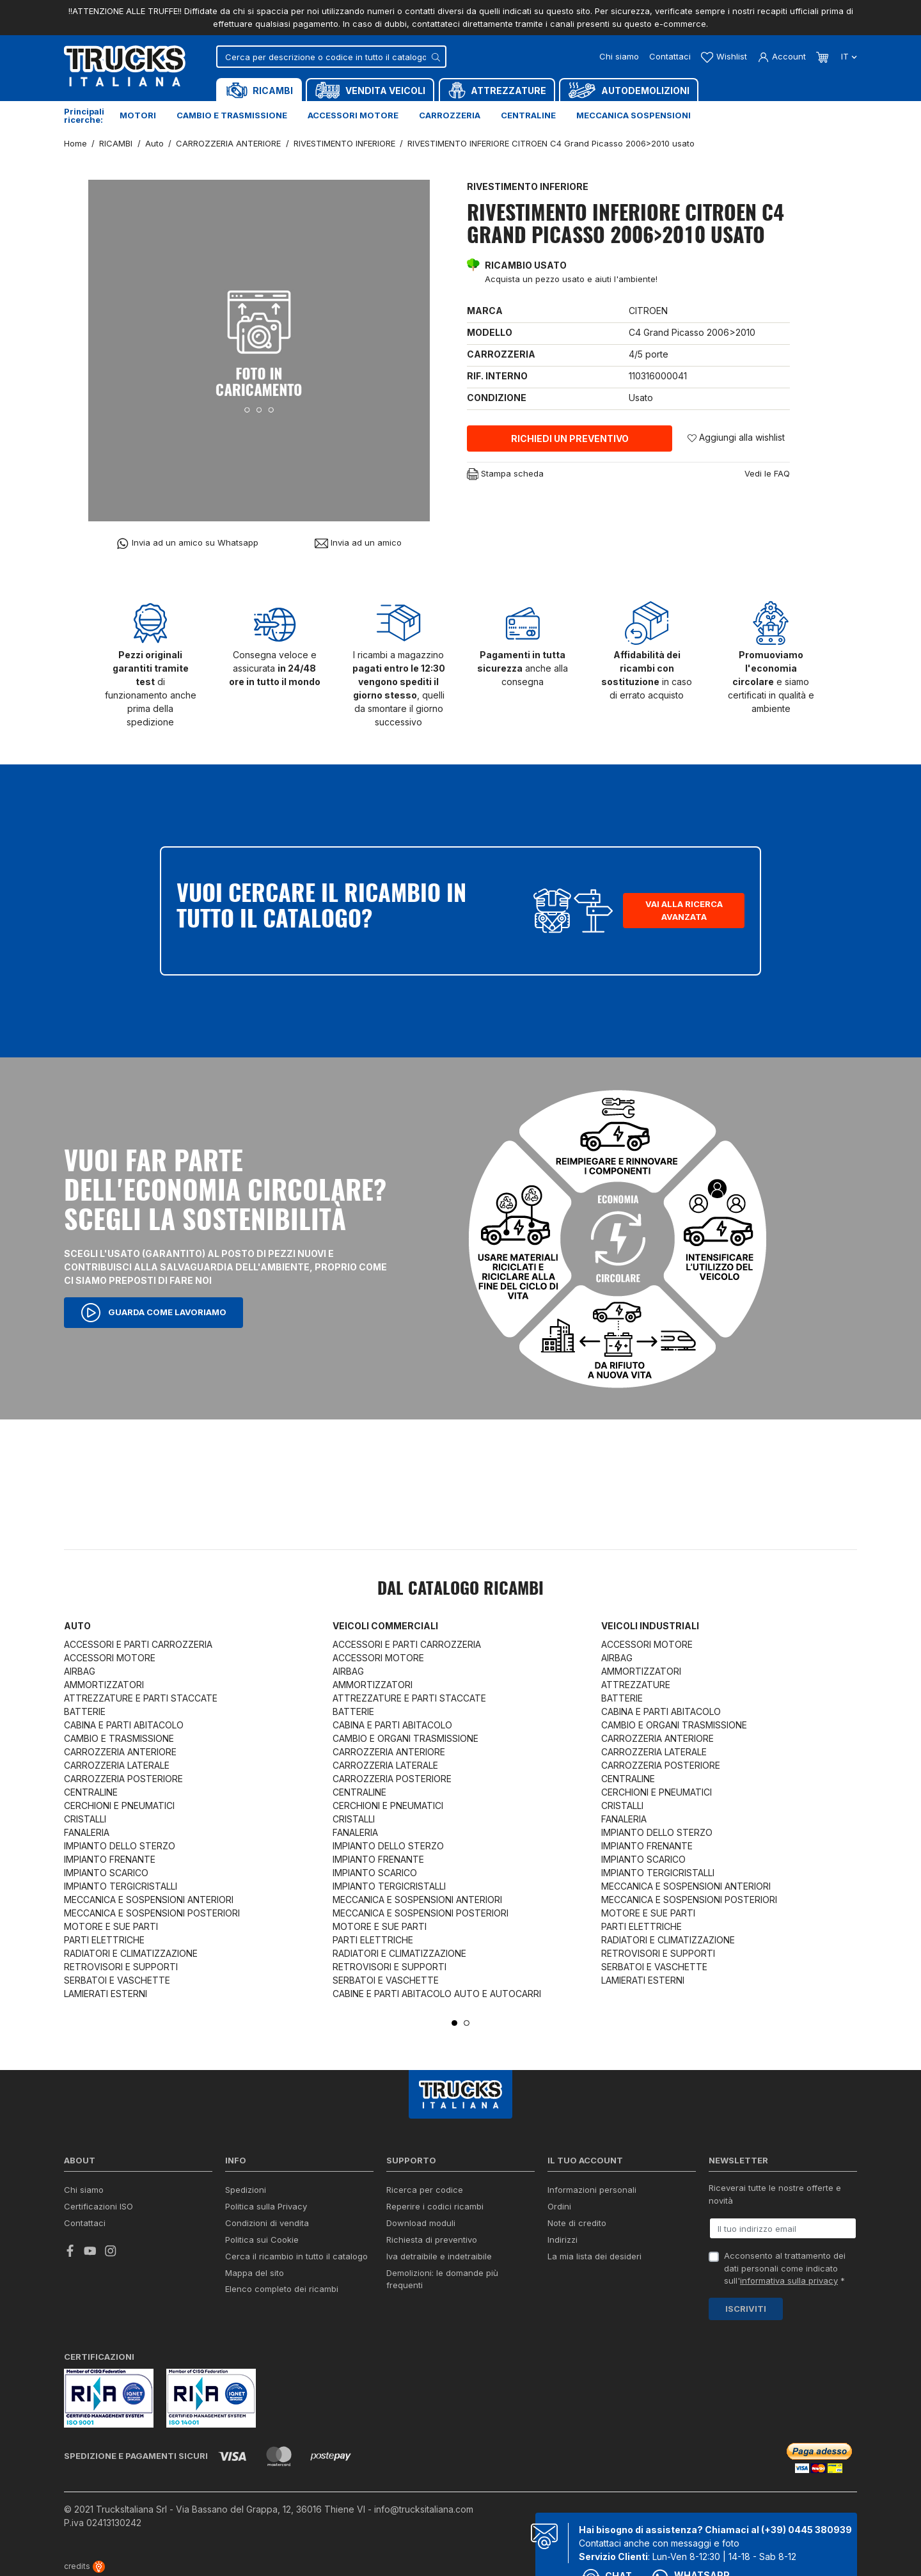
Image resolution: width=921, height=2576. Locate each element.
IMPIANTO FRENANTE (109, 1859)
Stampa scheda (505, 474)
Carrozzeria (449, 115)
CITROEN (648, 310)
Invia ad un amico (358, 542)
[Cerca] (331, 56)
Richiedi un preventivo (570, 438)
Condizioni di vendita (267, 2223)
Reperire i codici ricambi (435, 2206)
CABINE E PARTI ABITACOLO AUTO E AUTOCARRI (437, 1993)
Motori (138, 115)
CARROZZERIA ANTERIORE (120, 1751)
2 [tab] (466, 2023)
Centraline (528, 115)
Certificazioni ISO (98, 2206)
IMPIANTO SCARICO (106, 1872)
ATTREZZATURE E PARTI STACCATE (140, 1698)
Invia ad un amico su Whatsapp (187, 543)
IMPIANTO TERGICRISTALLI (120, 1886)
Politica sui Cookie (262, 2239)
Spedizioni (245, 2190)
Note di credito (576, 2223)
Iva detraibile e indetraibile (439, 2256)
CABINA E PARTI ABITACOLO (124, 1724)
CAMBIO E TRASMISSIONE (119, 1738)
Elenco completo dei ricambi (281, 2289)
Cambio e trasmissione (232, 115)
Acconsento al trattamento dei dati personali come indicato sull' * (785, 2268)
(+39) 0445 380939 (806, 2529)
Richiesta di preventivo (431, 2239)
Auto (77, 1625)
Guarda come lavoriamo (153, 1312)
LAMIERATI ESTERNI (105, 1993)
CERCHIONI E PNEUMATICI (119, 1805)
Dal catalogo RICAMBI (460, 1589)
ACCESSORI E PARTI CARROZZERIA (138, 1644)
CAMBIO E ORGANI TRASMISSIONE (405, 1738)
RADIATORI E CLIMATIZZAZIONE (131, 1953)
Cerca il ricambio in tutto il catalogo (296, 2256)
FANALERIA (86, 1832)
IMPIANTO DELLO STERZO (119, 1845)
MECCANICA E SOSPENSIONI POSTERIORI (152, 1913)
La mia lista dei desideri (594, 2256)
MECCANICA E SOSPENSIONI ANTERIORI (148, 1899)
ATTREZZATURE (635, 1684)
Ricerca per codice (424, 2190)
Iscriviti (745, 2308)
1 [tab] (454, 2023)
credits (84, 2566)
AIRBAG (79, 1671)
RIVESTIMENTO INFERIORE (527, 186)
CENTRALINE (91, 1792)
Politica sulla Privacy (266, 2206)
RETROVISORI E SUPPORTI (121, 1966)
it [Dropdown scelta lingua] (847, 56)
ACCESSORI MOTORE (109, 1657)
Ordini (559, 2206)
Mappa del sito (254, 2273)
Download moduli (420, 2223)
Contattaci (670, 56)
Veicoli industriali (650, 1625)
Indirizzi (562, 2239)
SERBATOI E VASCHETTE (117, 1980)
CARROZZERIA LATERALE (116, 1765)
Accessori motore (353, 115)
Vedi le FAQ (767, 473)
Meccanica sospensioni (633, 115)
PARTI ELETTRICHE (104, 1939)
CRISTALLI (85, 1818)
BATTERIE (85, 1711)
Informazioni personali (591, 2190)
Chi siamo (619, 56)
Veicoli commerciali (385, 1625)
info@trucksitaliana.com (423, 2509)
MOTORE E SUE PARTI (111, 1926)
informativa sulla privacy (789, 2280)
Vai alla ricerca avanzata (684, 910)
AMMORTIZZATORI (104, 1684)
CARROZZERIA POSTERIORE (123, 1778)
